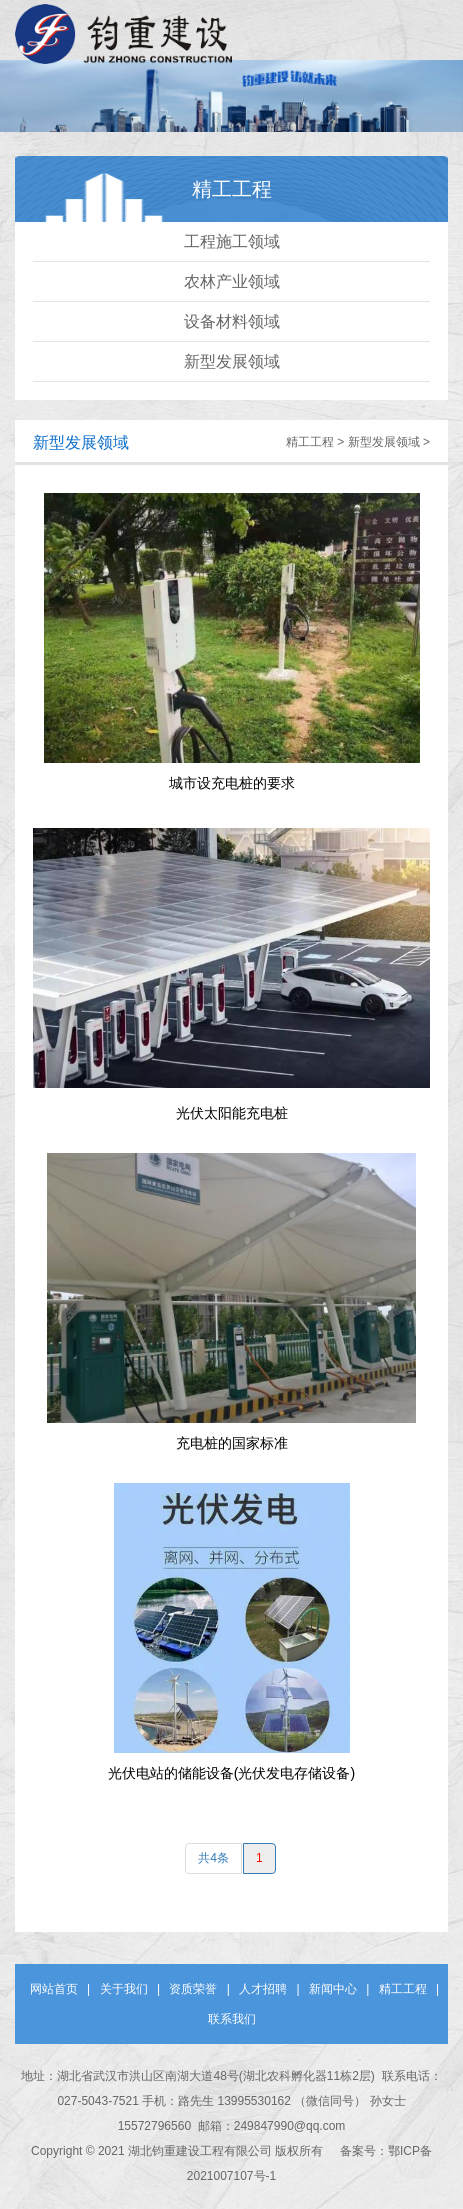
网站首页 (54, 1989)
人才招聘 (263, 1989)
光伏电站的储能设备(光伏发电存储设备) (231, 1773)
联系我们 (232, 2019)
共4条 (213, 1858)
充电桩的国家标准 (232, 1443)
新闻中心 (333, 1989)
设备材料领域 (232, 321)
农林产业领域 (232, 281)
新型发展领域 (232, 361)
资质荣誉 (193, 1989)
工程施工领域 (232, 241)
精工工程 (310, 442)
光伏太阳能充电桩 (232, 1113)
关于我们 (124, 1989)
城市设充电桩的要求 (232, 783)
